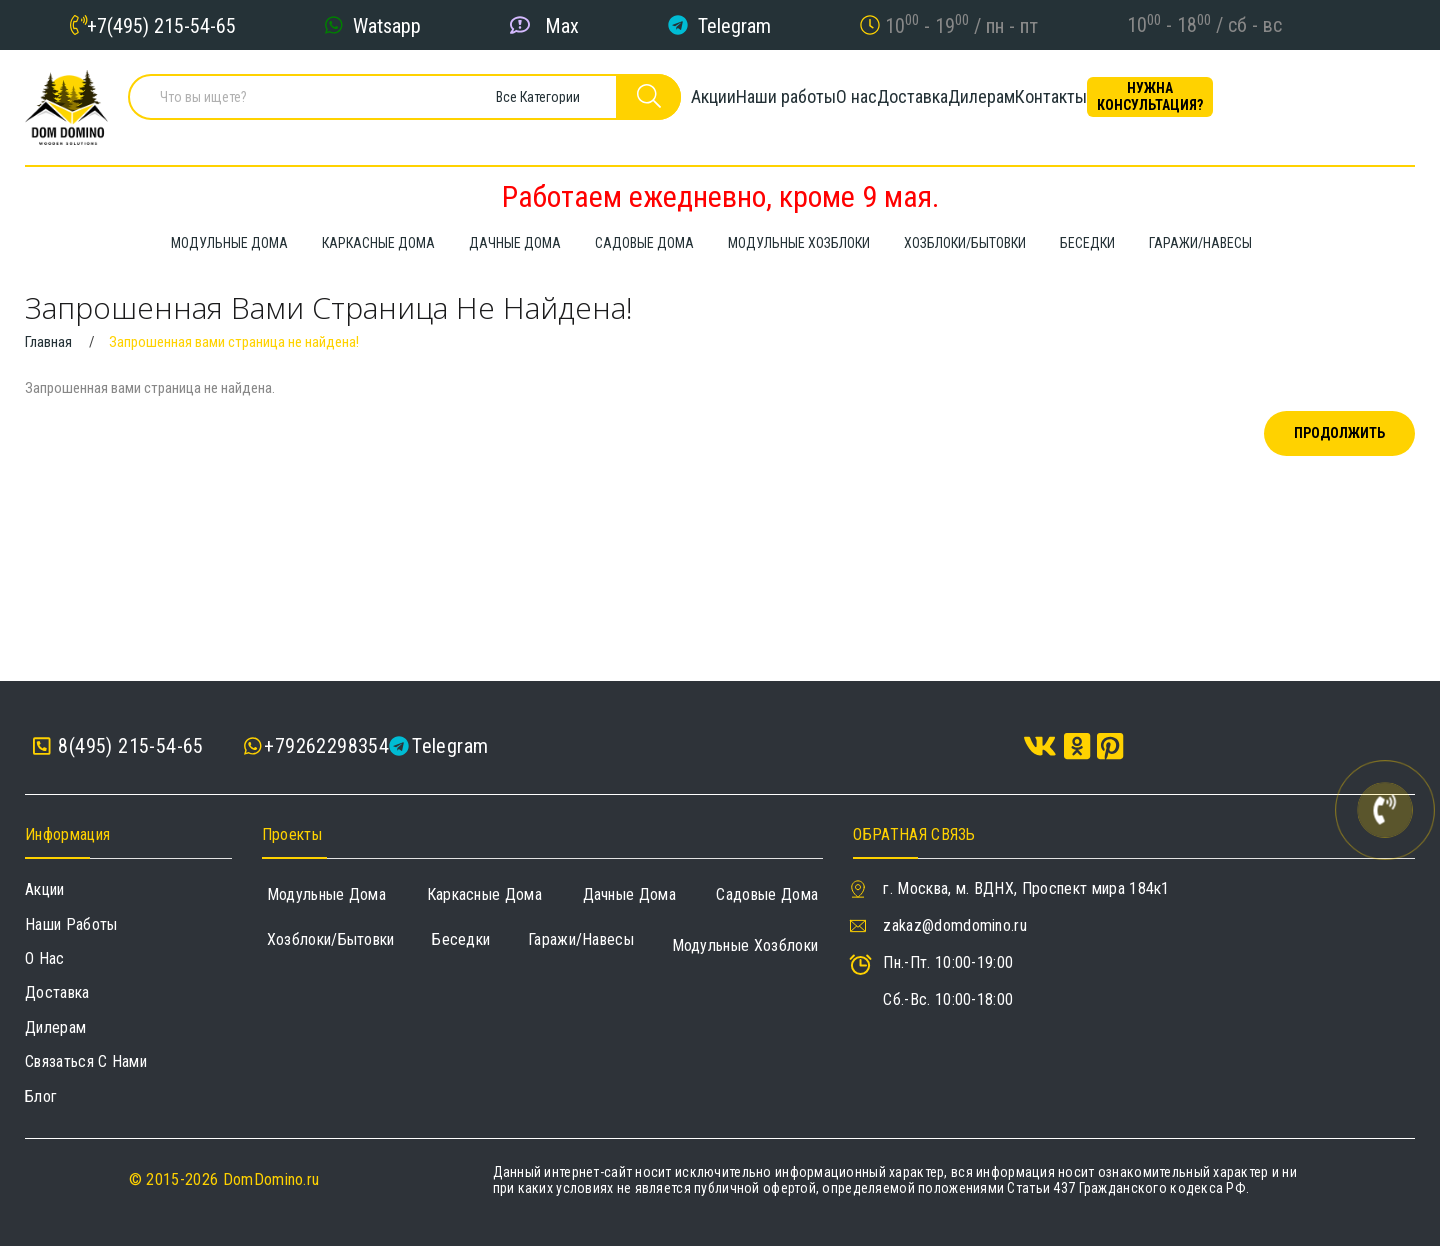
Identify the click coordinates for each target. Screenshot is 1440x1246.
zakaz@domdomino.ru (955, 925)
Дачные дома (630, 894)
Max (562, 25)
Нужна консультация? (1325, 104)
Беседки (461, 939)
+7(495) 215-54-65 (161, 25)
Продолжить (1339, 433)
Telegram (734, 25)
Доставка (985, 104)
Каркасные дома (484, 894)
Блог (41, 1096)
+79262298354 (326, 746)
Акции (684, 104)
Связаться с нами (86, 1061)
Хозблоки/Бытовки (331, 939)
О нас (895, 104)
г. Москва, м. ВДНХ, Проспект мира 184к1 (1026, 888)
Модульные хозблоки (745, 945)
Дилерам (1088, 104)
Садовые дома (767, 894)
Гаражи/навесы (581, 939)
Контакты (1192, 104)
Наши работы (791, 104)
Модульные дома (326, 894)
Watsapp (387, 25)
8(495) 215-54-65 (118, 746)
